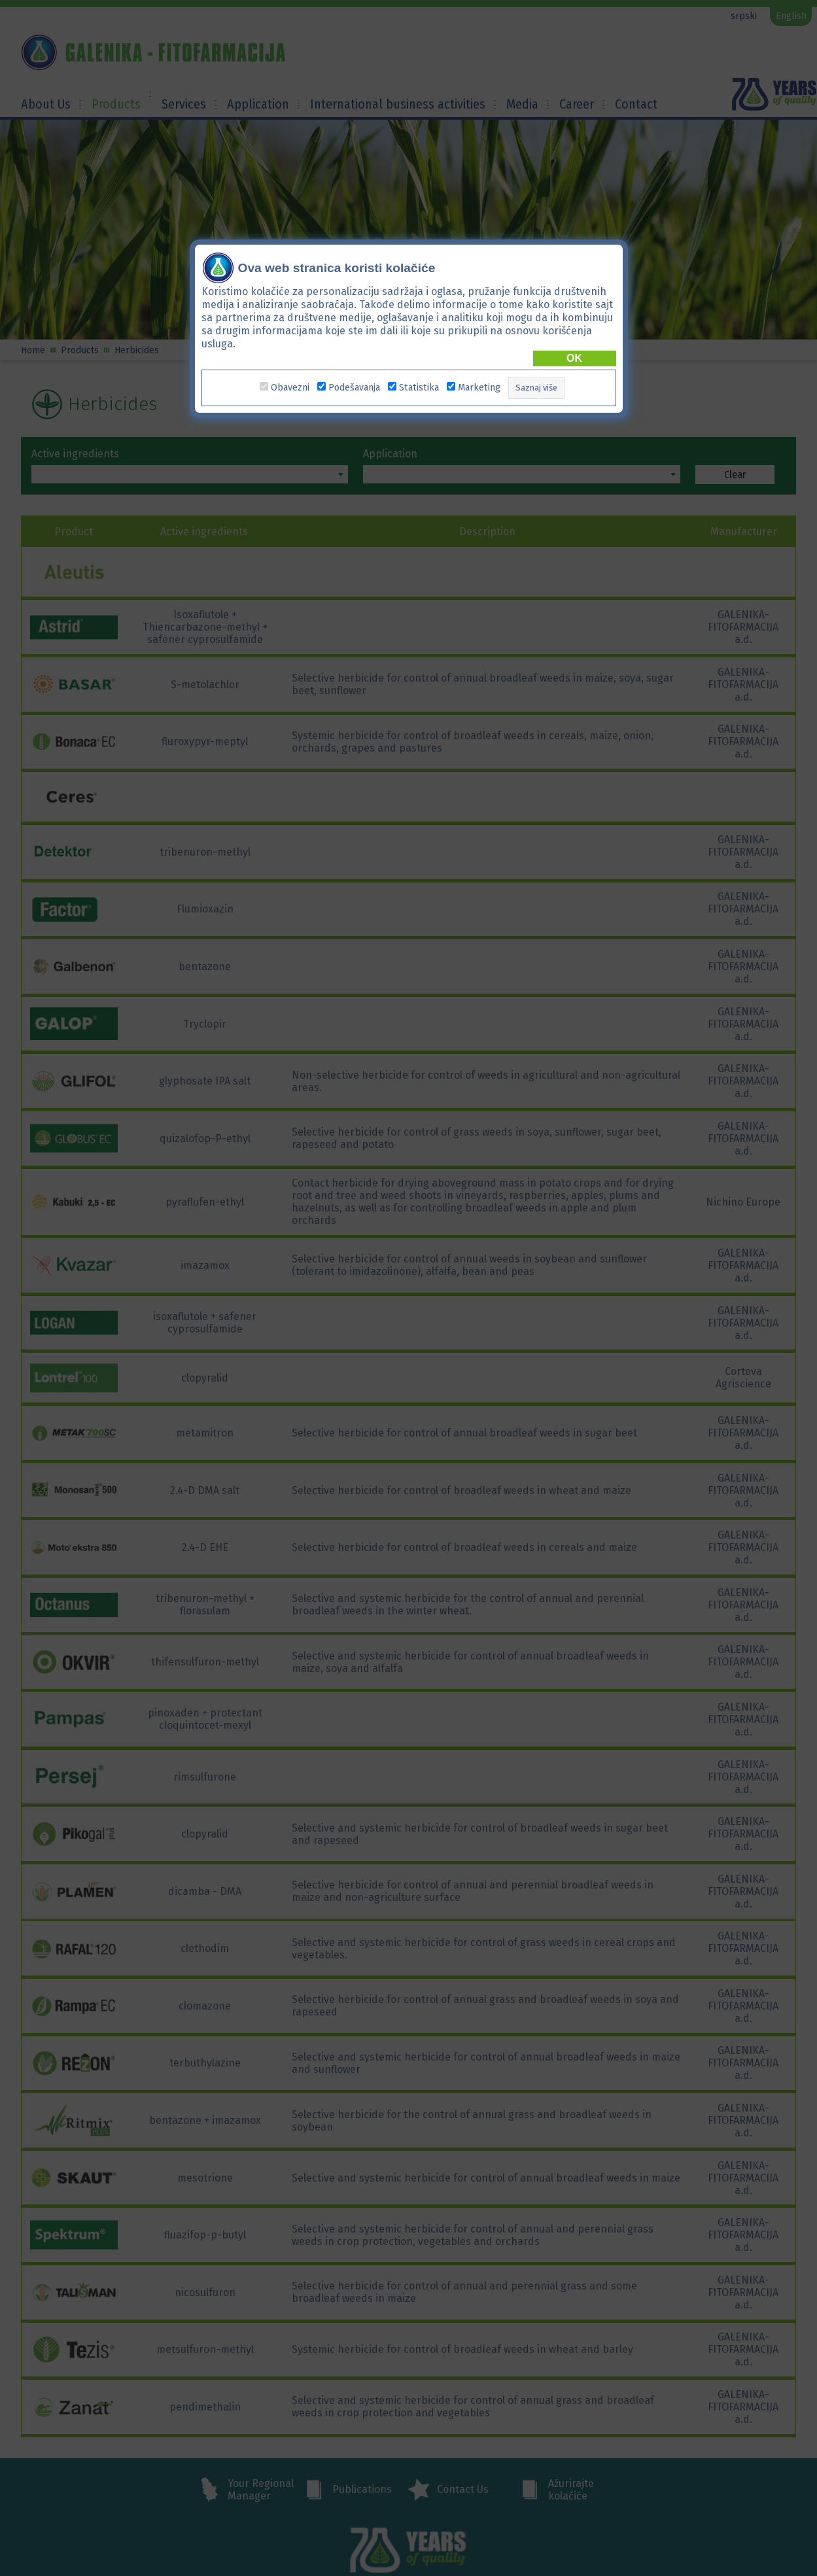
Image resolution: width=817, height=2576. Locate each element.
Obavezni (290, 379)
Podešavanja (354, 379)
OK (574, 350)
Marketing (479, 379)
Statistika (419, 379)
